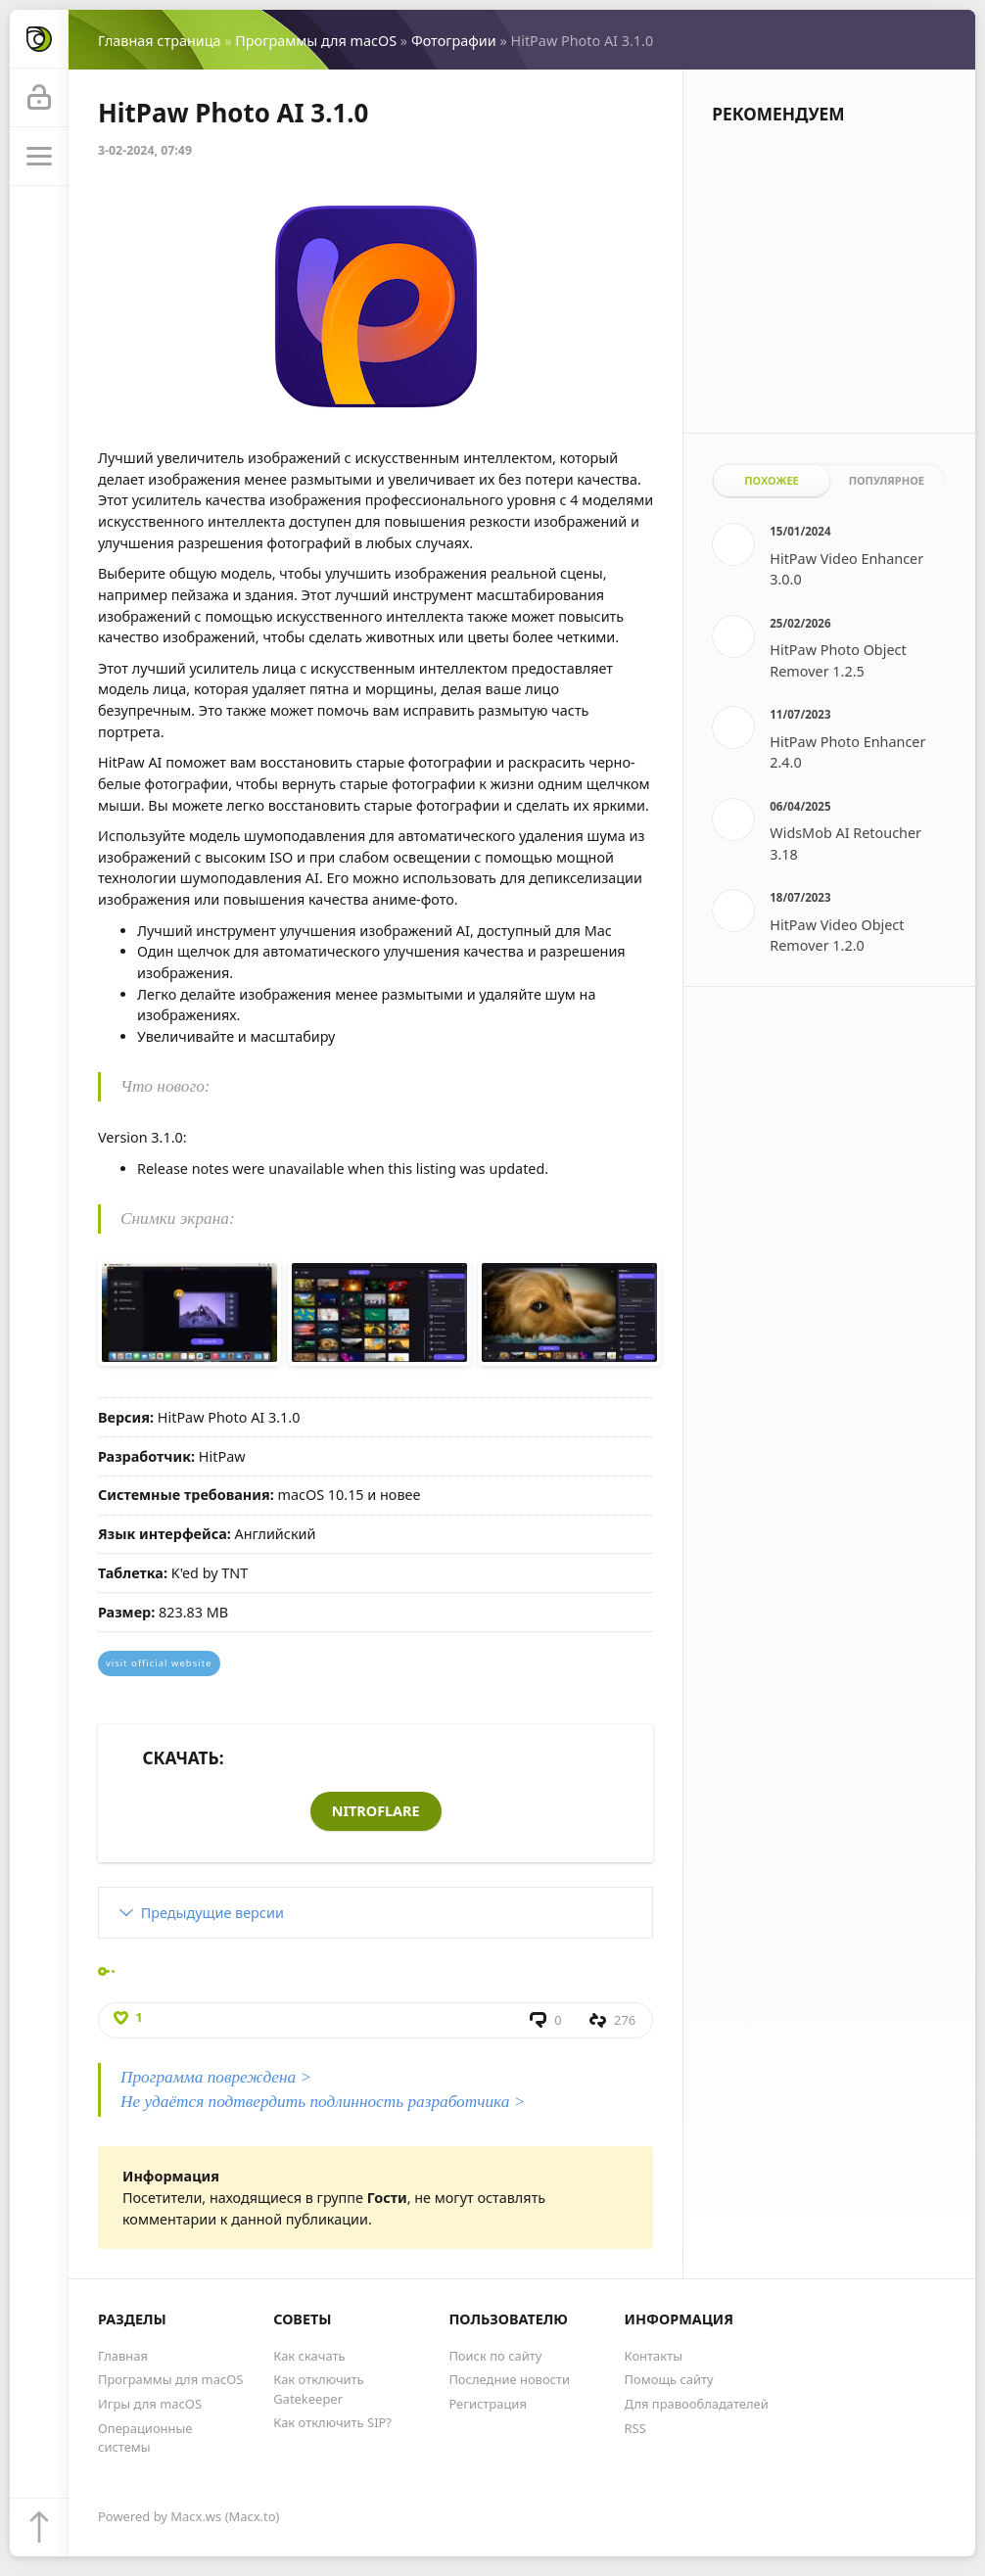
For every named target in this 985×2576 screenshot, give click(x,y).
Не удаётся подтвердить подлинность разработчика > (322, 2101)
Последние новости (509, 2379)
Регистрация (487, 2403)
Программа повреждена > (215, 2077)
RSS (635, 2428)
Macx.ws (195, 2516)
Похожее (771, 480)
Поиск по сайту (494, 2356)
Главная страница (159, 40)
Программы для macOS (316, 40)
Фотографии (453, 40)
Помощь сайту (669, 2379)
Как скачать (309, 2356)
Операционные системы (145, 2437)
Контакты (653, 2356)
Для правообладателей (697, 2403)
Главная (123, 2356)
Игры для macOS (150, 2403)
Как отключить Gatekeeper (318, 2388)
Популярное (886, 480)
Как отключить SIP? (332, 2422)
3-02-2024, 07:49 (145, 150)
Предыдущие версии (212, 1912)
